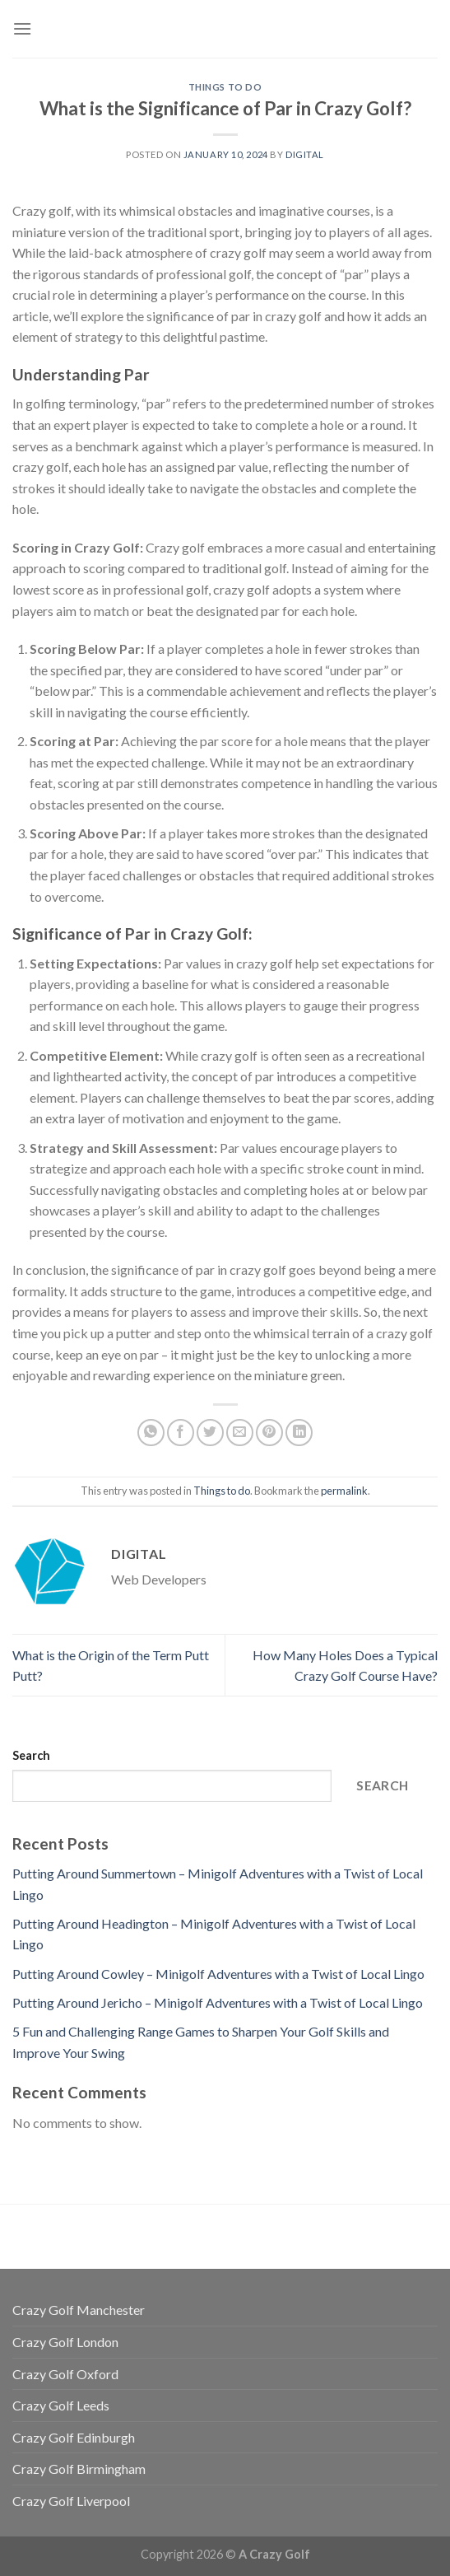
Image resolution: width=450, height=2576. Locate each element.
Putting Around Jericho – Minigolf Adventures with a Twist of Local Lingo (217, 2002)
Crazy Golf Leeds (60, 2405)
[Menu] (22, 28)
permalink (344, 1490)
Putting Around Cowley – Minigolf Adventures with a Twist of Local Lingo (218, 1973)
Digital (304, 154)
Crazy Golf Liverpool (71, 2500)
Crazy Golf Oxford (65, 2374)
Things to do (225, 87)
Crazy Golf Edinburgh (73, 2437)
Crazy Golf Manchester (78, 2309)
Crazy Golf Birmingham (79, 2468)
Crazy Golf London (65, 2342)
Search (31, 1755)
